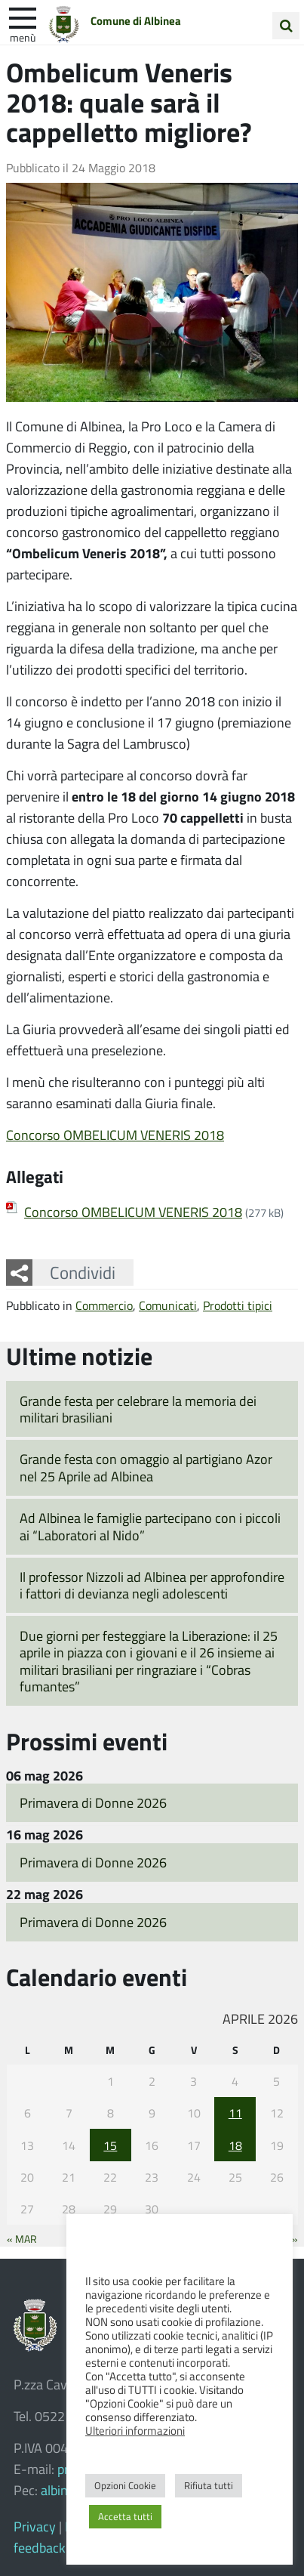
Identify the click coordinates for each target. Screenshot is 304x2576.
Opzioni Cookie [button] (125, 2485)
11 (235, 2112)
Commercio (104, 1305)
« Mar (22, 2238)
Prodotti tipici (237, 1305)
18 (235, 2145)
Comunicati (168, 1305)
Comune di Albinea (136, 20)
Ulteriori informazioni (135, 2430)
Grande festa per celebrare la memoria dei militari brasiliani (138, 1409)
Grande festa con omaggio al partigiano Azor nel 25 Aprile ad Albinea (146, 1467)
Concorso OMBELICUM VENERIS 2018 (115, 1135)
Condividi (82, 1272)
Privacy (35, 2526)
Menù (22, 37)
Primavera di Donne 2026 (93, 1802)
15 (110, 2145)
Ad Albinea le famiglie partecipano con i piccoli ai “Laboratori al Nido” (150, 1526)
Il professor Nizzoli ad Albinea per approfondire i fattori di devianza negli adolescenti (152, 1585)
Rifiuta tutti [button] (208, 2485)
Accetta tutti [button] (125, 2516)
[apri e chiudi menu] (23, 17)
